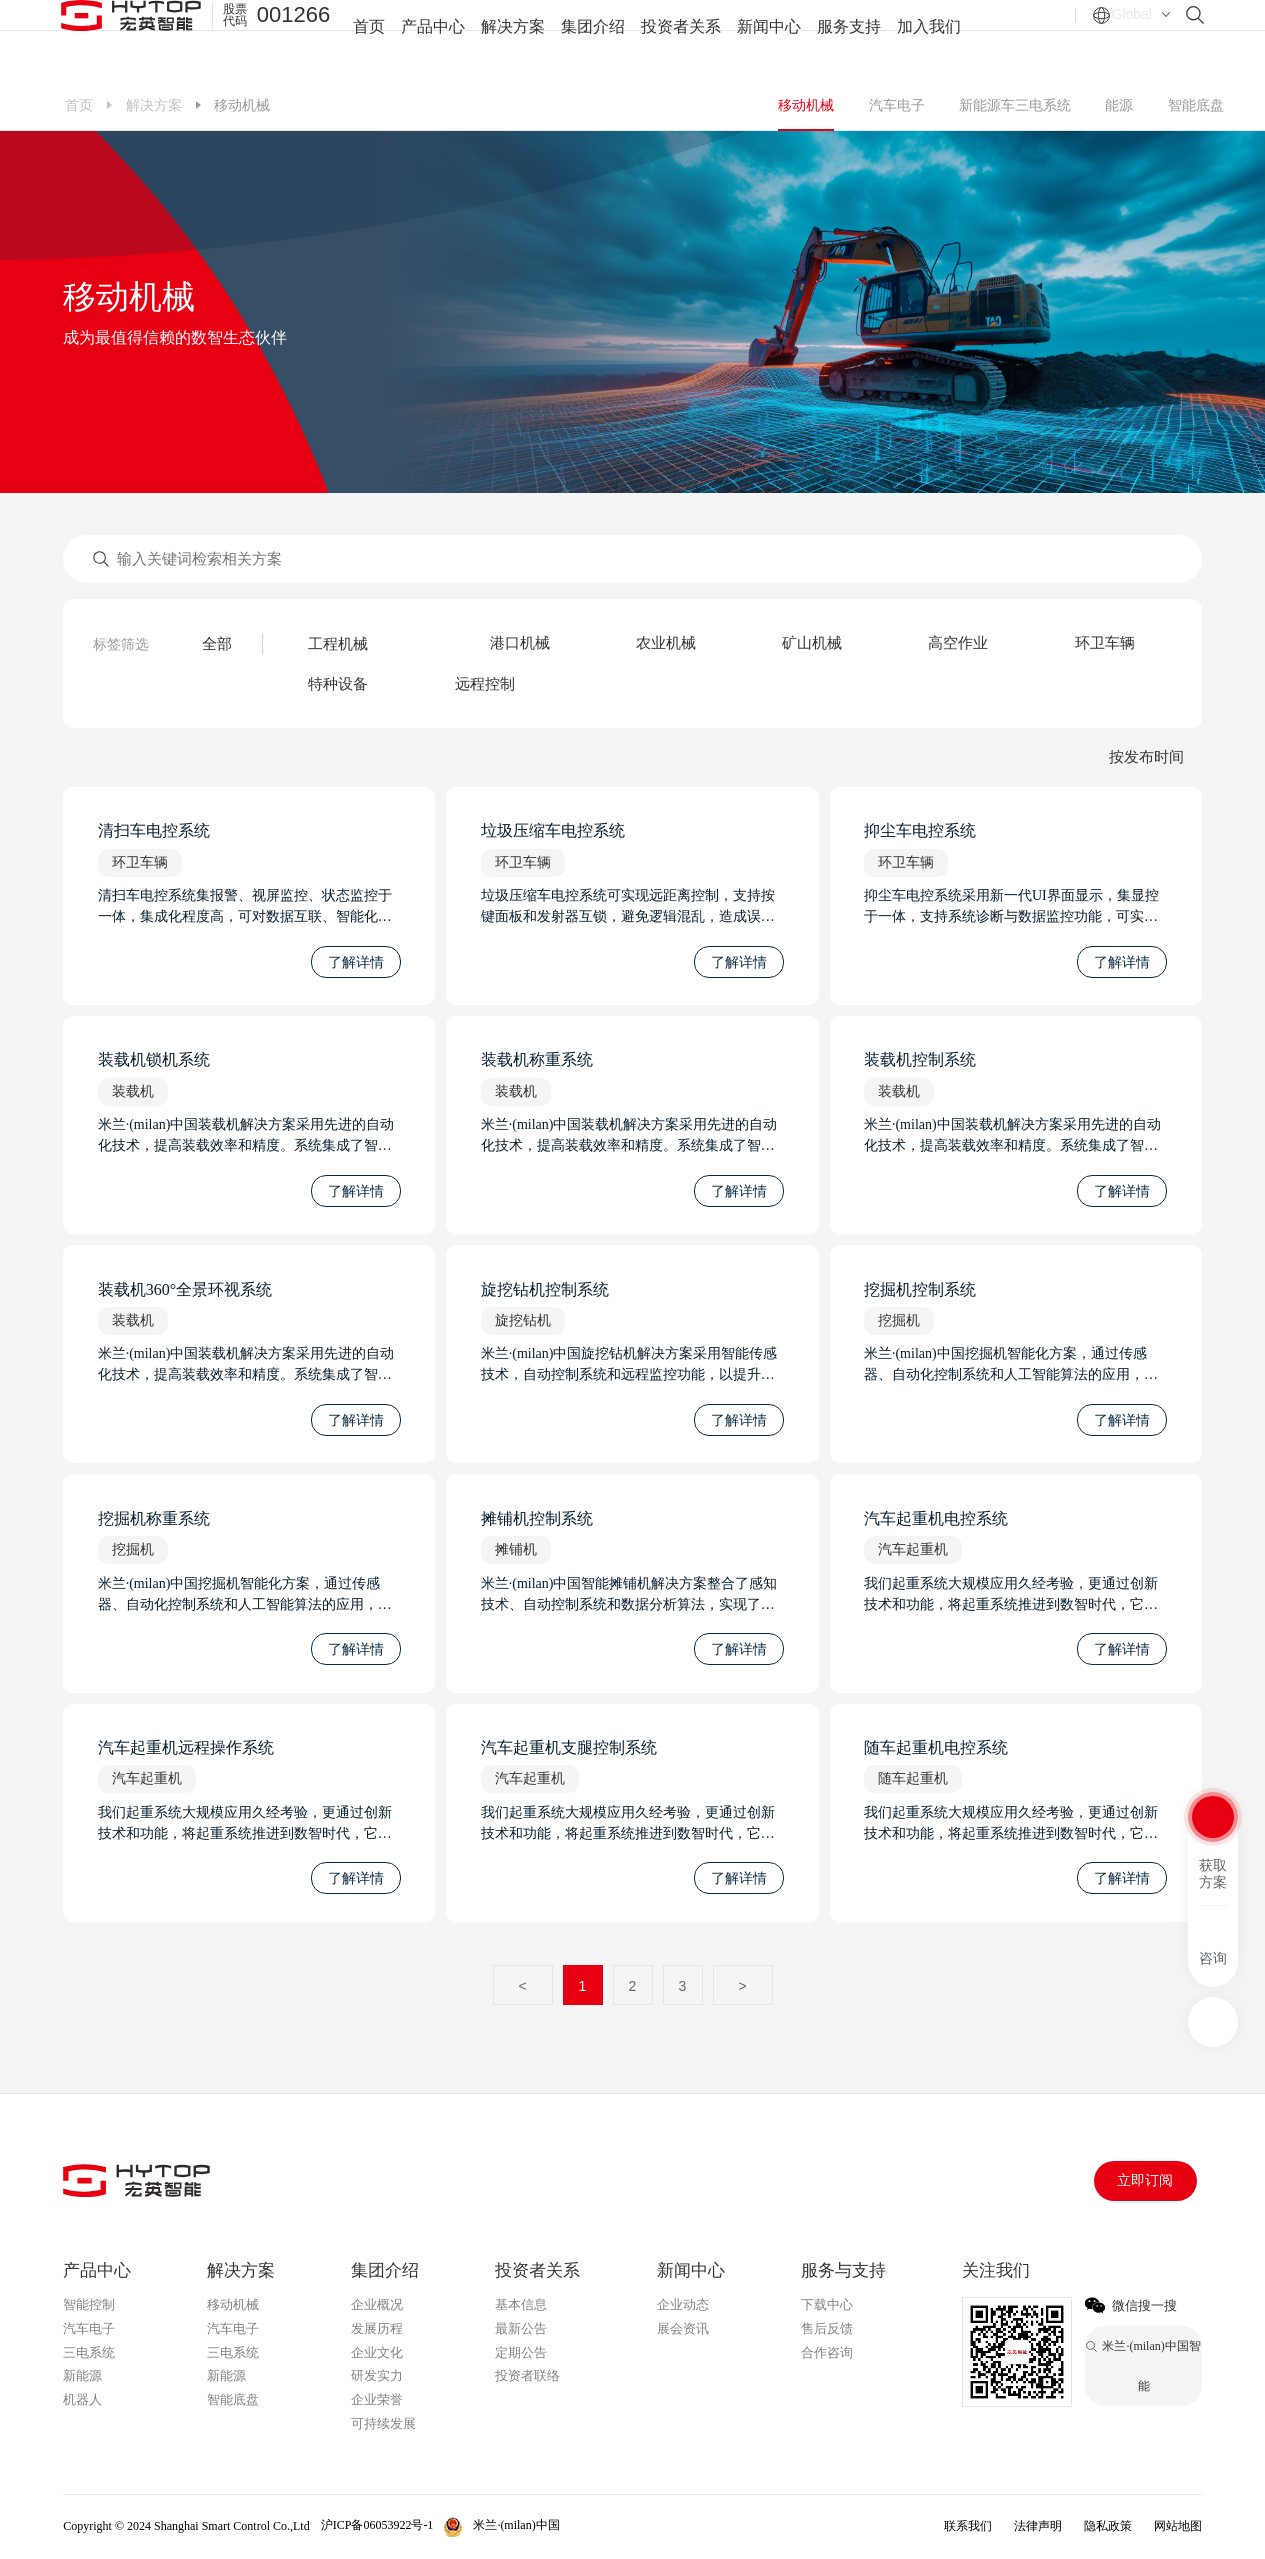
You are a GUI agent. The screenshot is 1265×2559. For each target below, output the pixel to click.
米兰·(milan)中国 (516, 2525)
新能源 (82, 2375)
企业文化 (377, 2352)
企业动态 (683, 2304)
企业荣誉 (377, 2399)
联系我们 (968, 2526)
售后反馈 (827, 2328)
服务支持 (849, 39)
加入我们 (929, 39)
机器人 (82, 2399)
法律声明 (1038, 2526)
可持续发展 (383, 2423)
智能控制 (89, 2304)
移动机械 (806, 105)
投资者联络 (527, 2375)
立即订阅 (1145, 2180)
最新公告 (521, 2328)
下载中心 (827, 2304)
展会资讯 (683, 2328)
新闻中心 (769, 39)
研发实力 (377, 2375)
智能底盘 (1196, 105)
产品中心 (433, 39)
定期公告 (521, 2352)
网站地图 (1178, 2526)
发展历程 (377, 2328)
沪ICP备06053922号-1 (377, 2525)
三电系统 (89, 2352)
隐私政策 (1108, 2526)
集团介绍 (593, 39)
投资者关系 (681, 39)
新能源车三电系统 (1015, 105)
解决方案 (513, 39)
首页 (369, 39)
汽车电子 (897, 105)
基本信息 (521, 2304)
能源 (1119, 105)
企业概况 (377, 2304)
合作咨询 (827, 2352)
